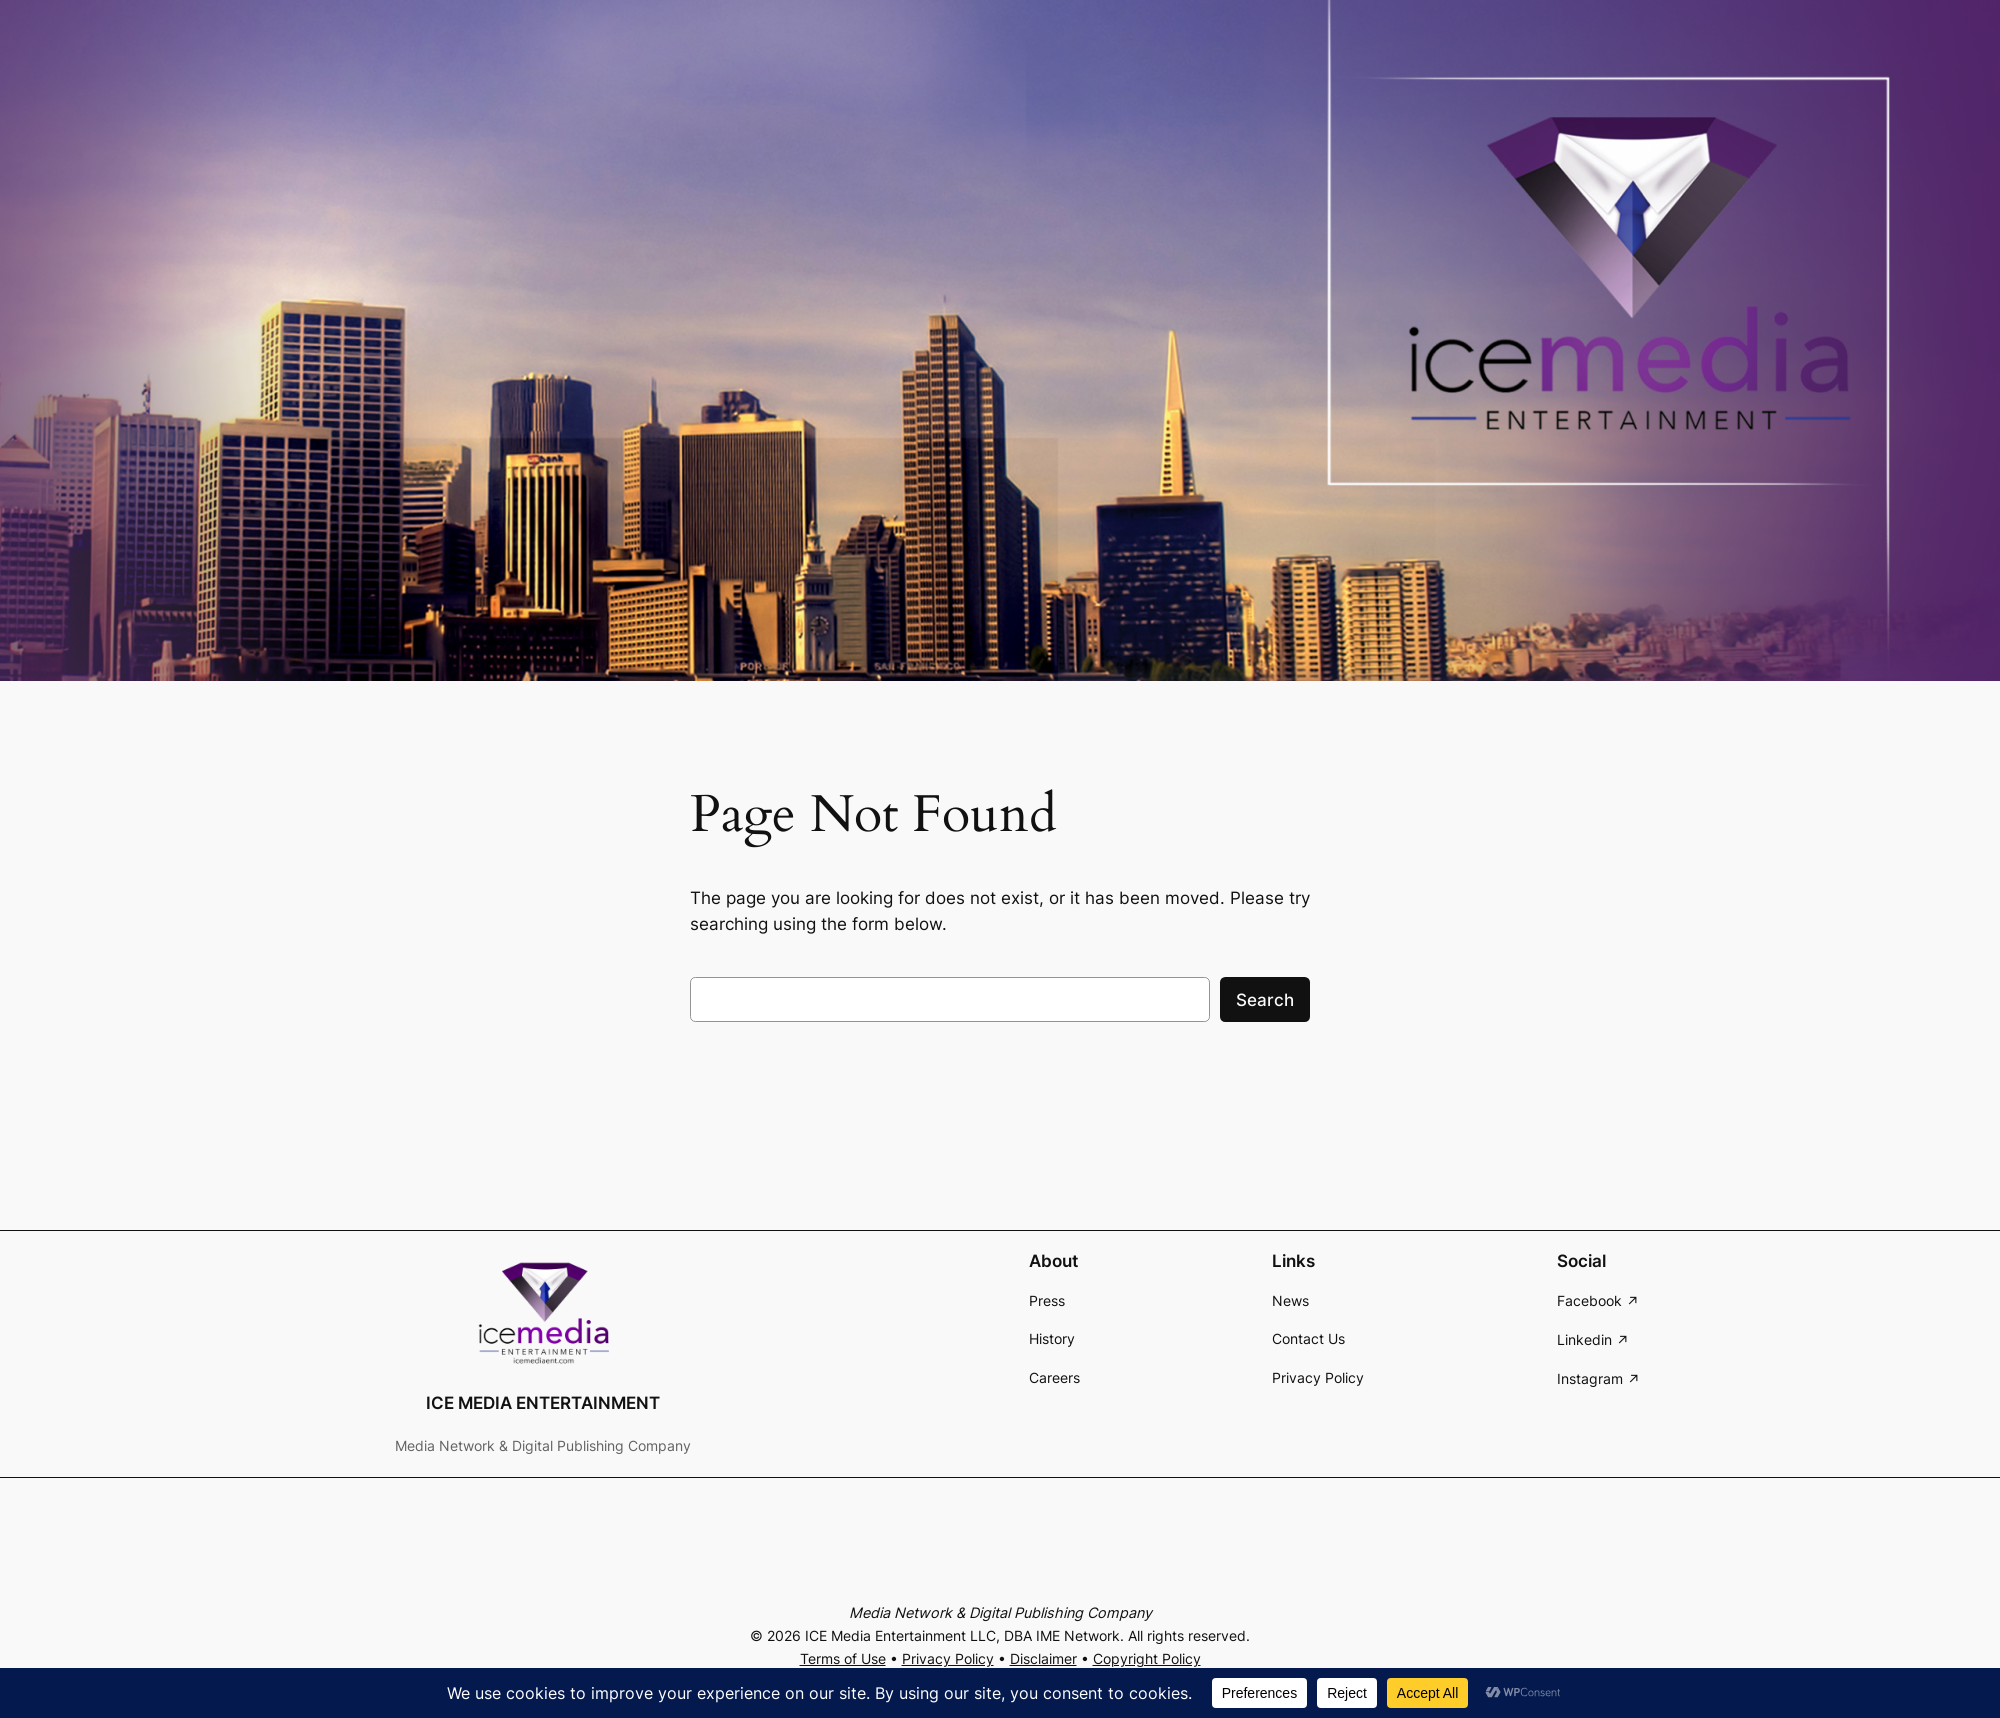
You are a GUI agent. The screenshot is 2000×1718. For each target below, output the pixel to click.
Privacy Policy (948, 1658)
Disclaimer (1043, 1658)
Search (1265, 1000)
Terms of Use (843, 1658)
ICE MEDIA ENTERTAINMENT (543, 1403)
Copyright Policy (1147, 1658)
